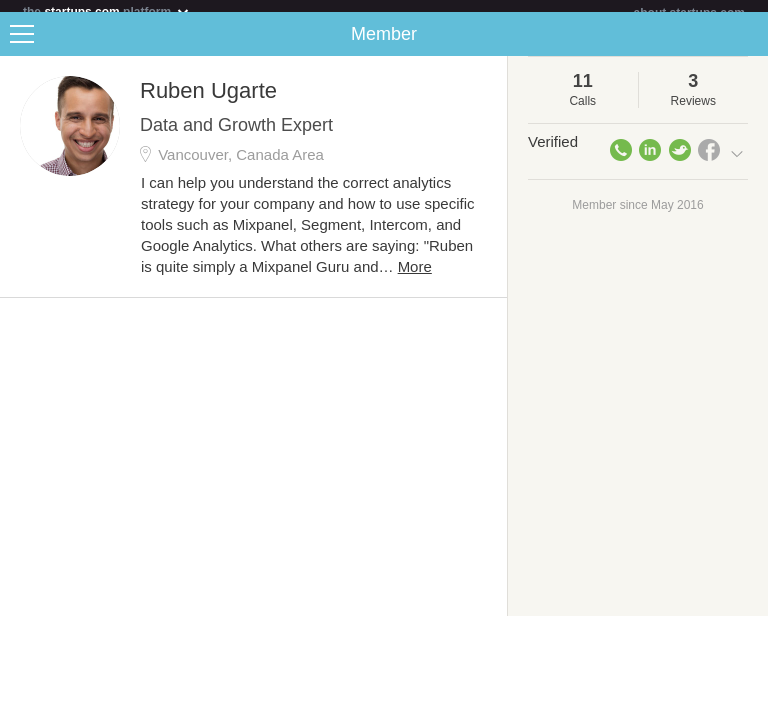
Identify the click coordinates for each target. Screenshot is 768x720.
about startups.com (689, 13)
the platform (107, 11)
